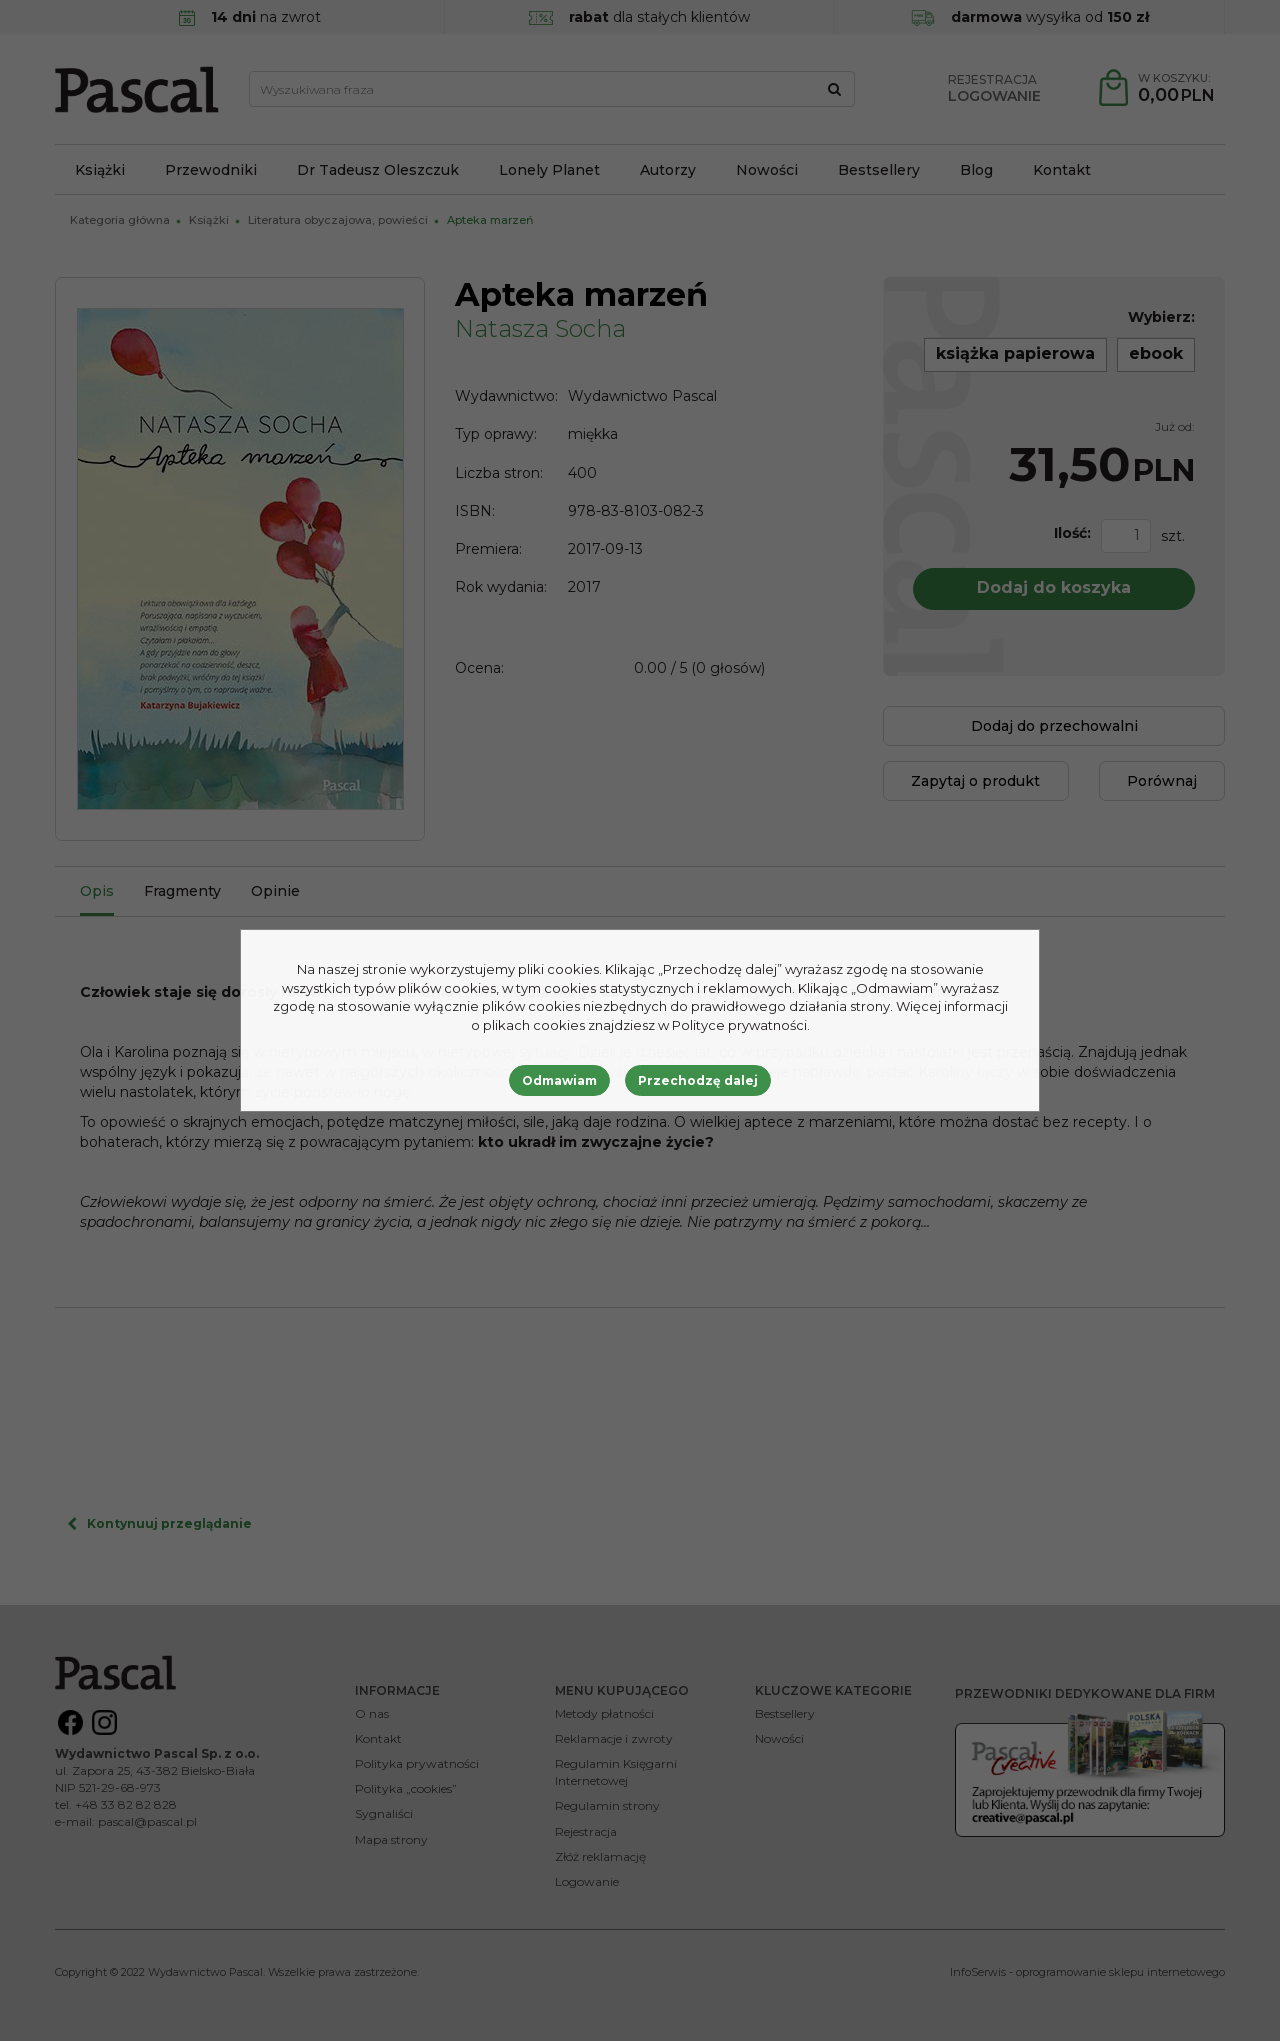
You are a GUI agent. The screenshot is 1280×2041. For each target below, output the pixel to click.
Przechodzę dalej (698, 1080)
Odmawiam (559, 1080)
